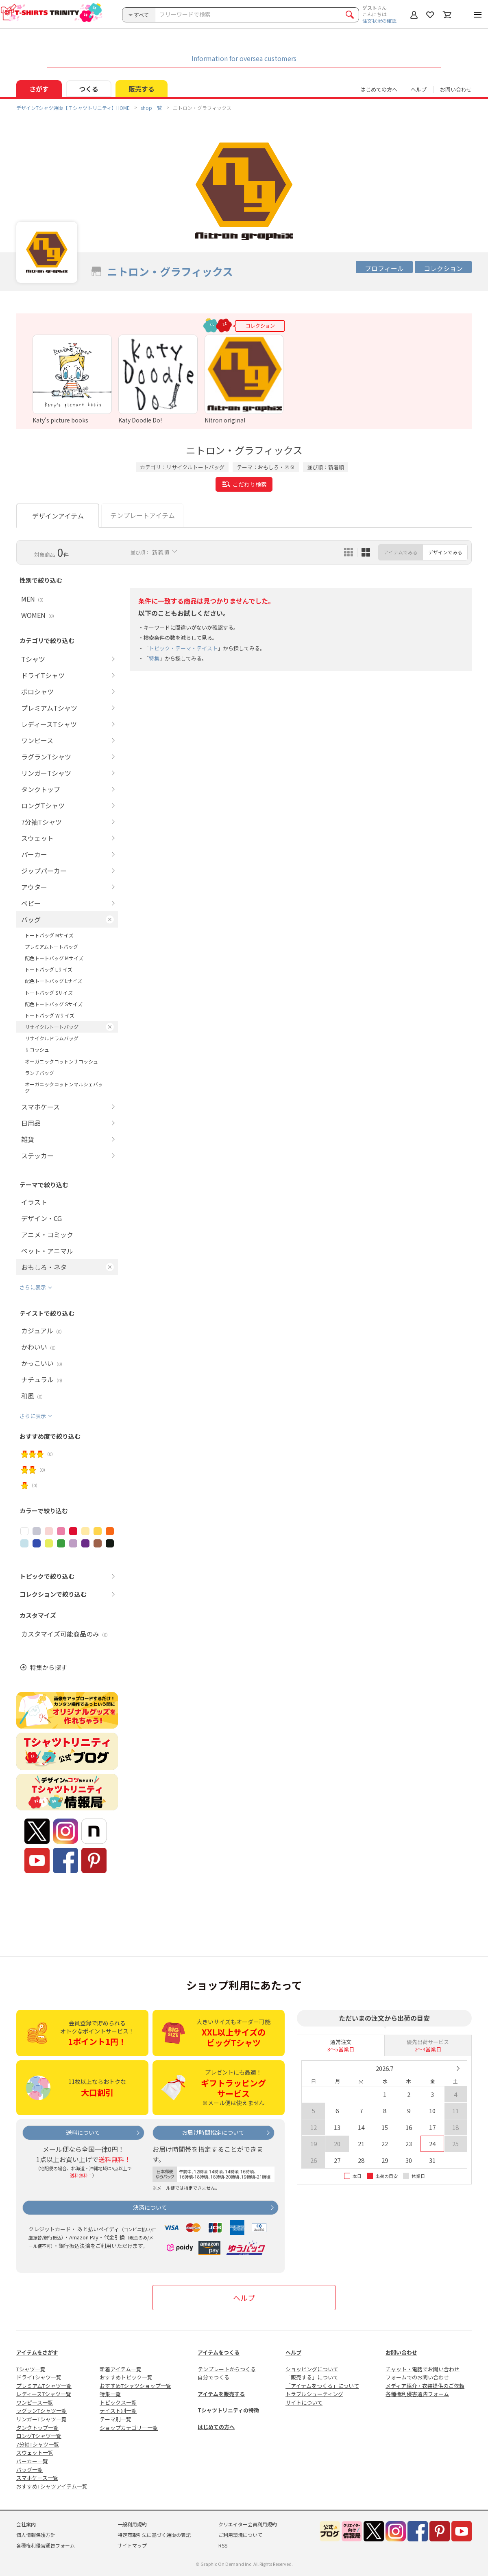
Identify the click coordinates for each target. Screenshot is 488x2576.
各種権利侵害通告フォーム (417, 2394)
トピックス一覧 (118, 2402)
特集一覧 (110, 2394)
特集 (154, 658)
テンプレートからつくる (227, 2369)
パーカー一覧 (32, 2461)
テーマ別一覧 (115, 2419)
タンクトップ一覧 (37, 2428)
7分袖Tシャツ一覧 (37, 2444)
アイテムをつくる (219, 2352)
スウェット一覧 (34, 2452)
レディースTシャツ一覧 (43, 2394)
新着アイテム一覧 (121, 2369)
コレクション (443, 268)
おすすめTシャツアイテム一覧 (51, 2486)
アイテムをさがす (37, 2352)
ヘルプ (419, 89)
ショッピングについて (311, 2369)
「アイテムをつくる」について (322, 2386)
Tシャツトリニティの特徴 (228, 2410)
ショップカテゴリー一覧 (129, 2428)
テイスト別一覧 (118, 2410)
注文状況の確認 (379, 20)
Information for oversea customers (244, 58)
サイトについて (303, 2402)
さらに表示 (33, 1287)
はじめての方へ (216, 2427)
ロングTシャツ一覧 (38, 2436)
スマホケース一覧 (37, 2478)
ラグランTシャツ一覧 (41, 2410)
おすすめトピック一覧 (126, 2377)
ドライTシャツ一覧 (38, 2377)
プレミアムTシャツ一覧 (44, 2386)
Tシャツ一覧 (31, 2369)
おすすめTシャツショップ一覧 (135, 2386)
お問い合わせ (456, 89)
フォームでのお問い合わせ (417, 2377)
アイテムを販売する (221, 2394)
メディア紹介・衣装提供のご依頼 (425, 2386)
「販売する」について (311, 2377)
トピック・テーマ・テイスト (183, 648)
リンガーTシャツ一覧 (41, 2419)
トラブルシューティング (314, 2394)
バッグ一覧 (29, 2469)
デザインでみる (445, 552)
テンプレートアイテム (142, 515)
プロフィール (384, 268)
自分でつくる (213, 2377)
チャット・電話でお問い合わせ (423, 2369)
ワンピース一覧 (34, 2402)
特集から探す (48, 1667)
